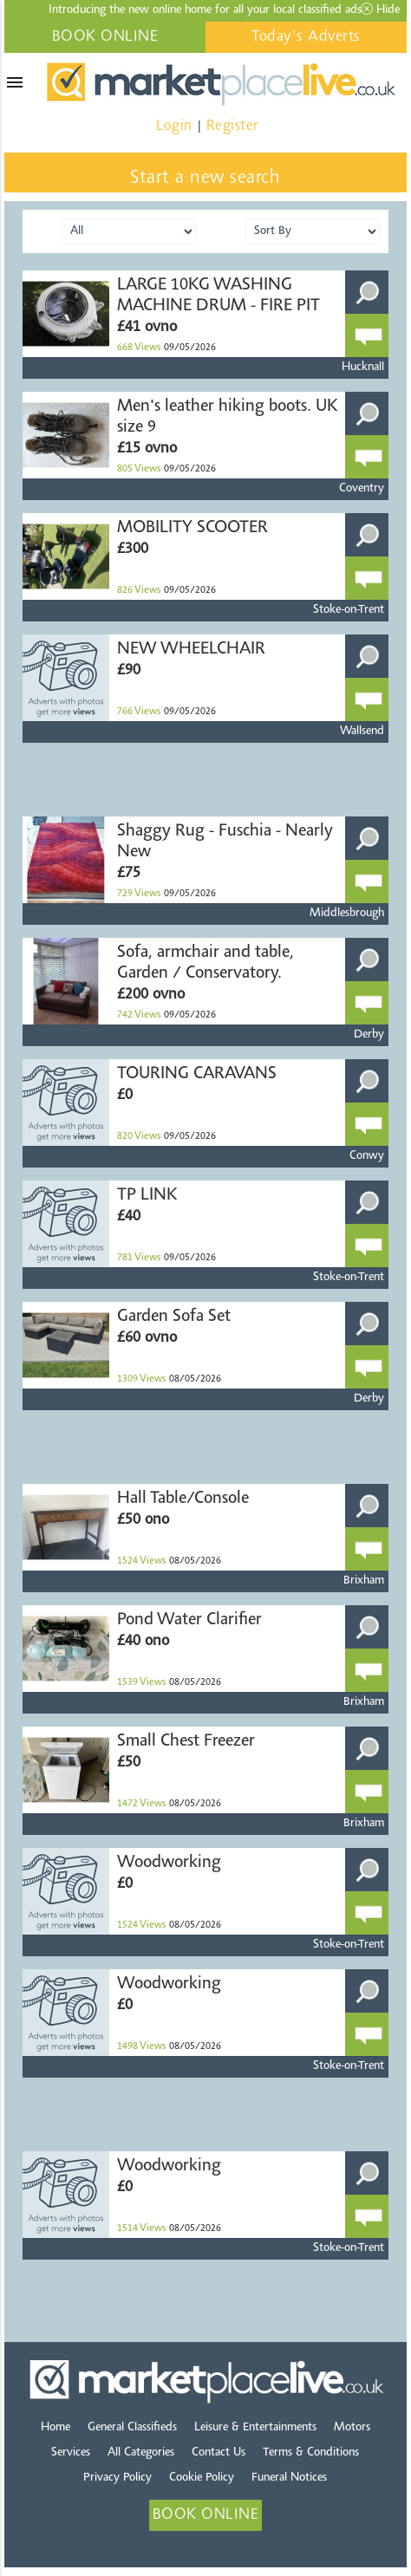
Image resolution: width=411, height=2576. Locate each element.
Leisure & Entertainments (255, 2428)
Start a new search (205, 178)
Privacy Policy (117, 2478)
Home (55, 2428)
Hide (380, 9)
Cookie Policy (201, 2478)
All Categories (141, 2453)
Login (174, 126)
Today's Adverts (306, 37)
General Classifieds (132, 2428)
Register (232, 126)
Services (70, 2453)
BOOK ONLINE (105, 37)
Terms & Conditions (311, 2453)
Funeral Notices (289, 2478)
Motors (352, 2428)
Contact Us (218, 2453)
